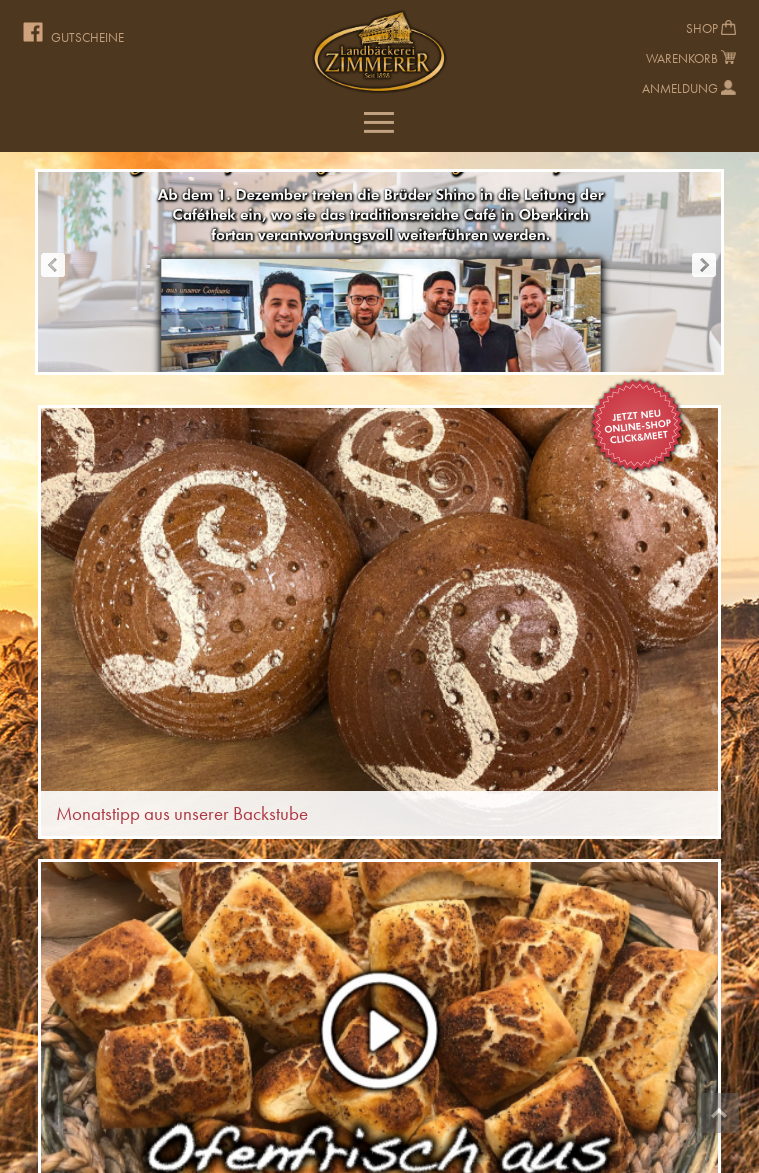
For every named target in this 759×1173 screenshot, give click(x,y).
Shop (702, 28)
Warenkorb (682, 58)
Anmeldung (680, 88)
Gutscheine (87, 37)
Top (719, 1113)
